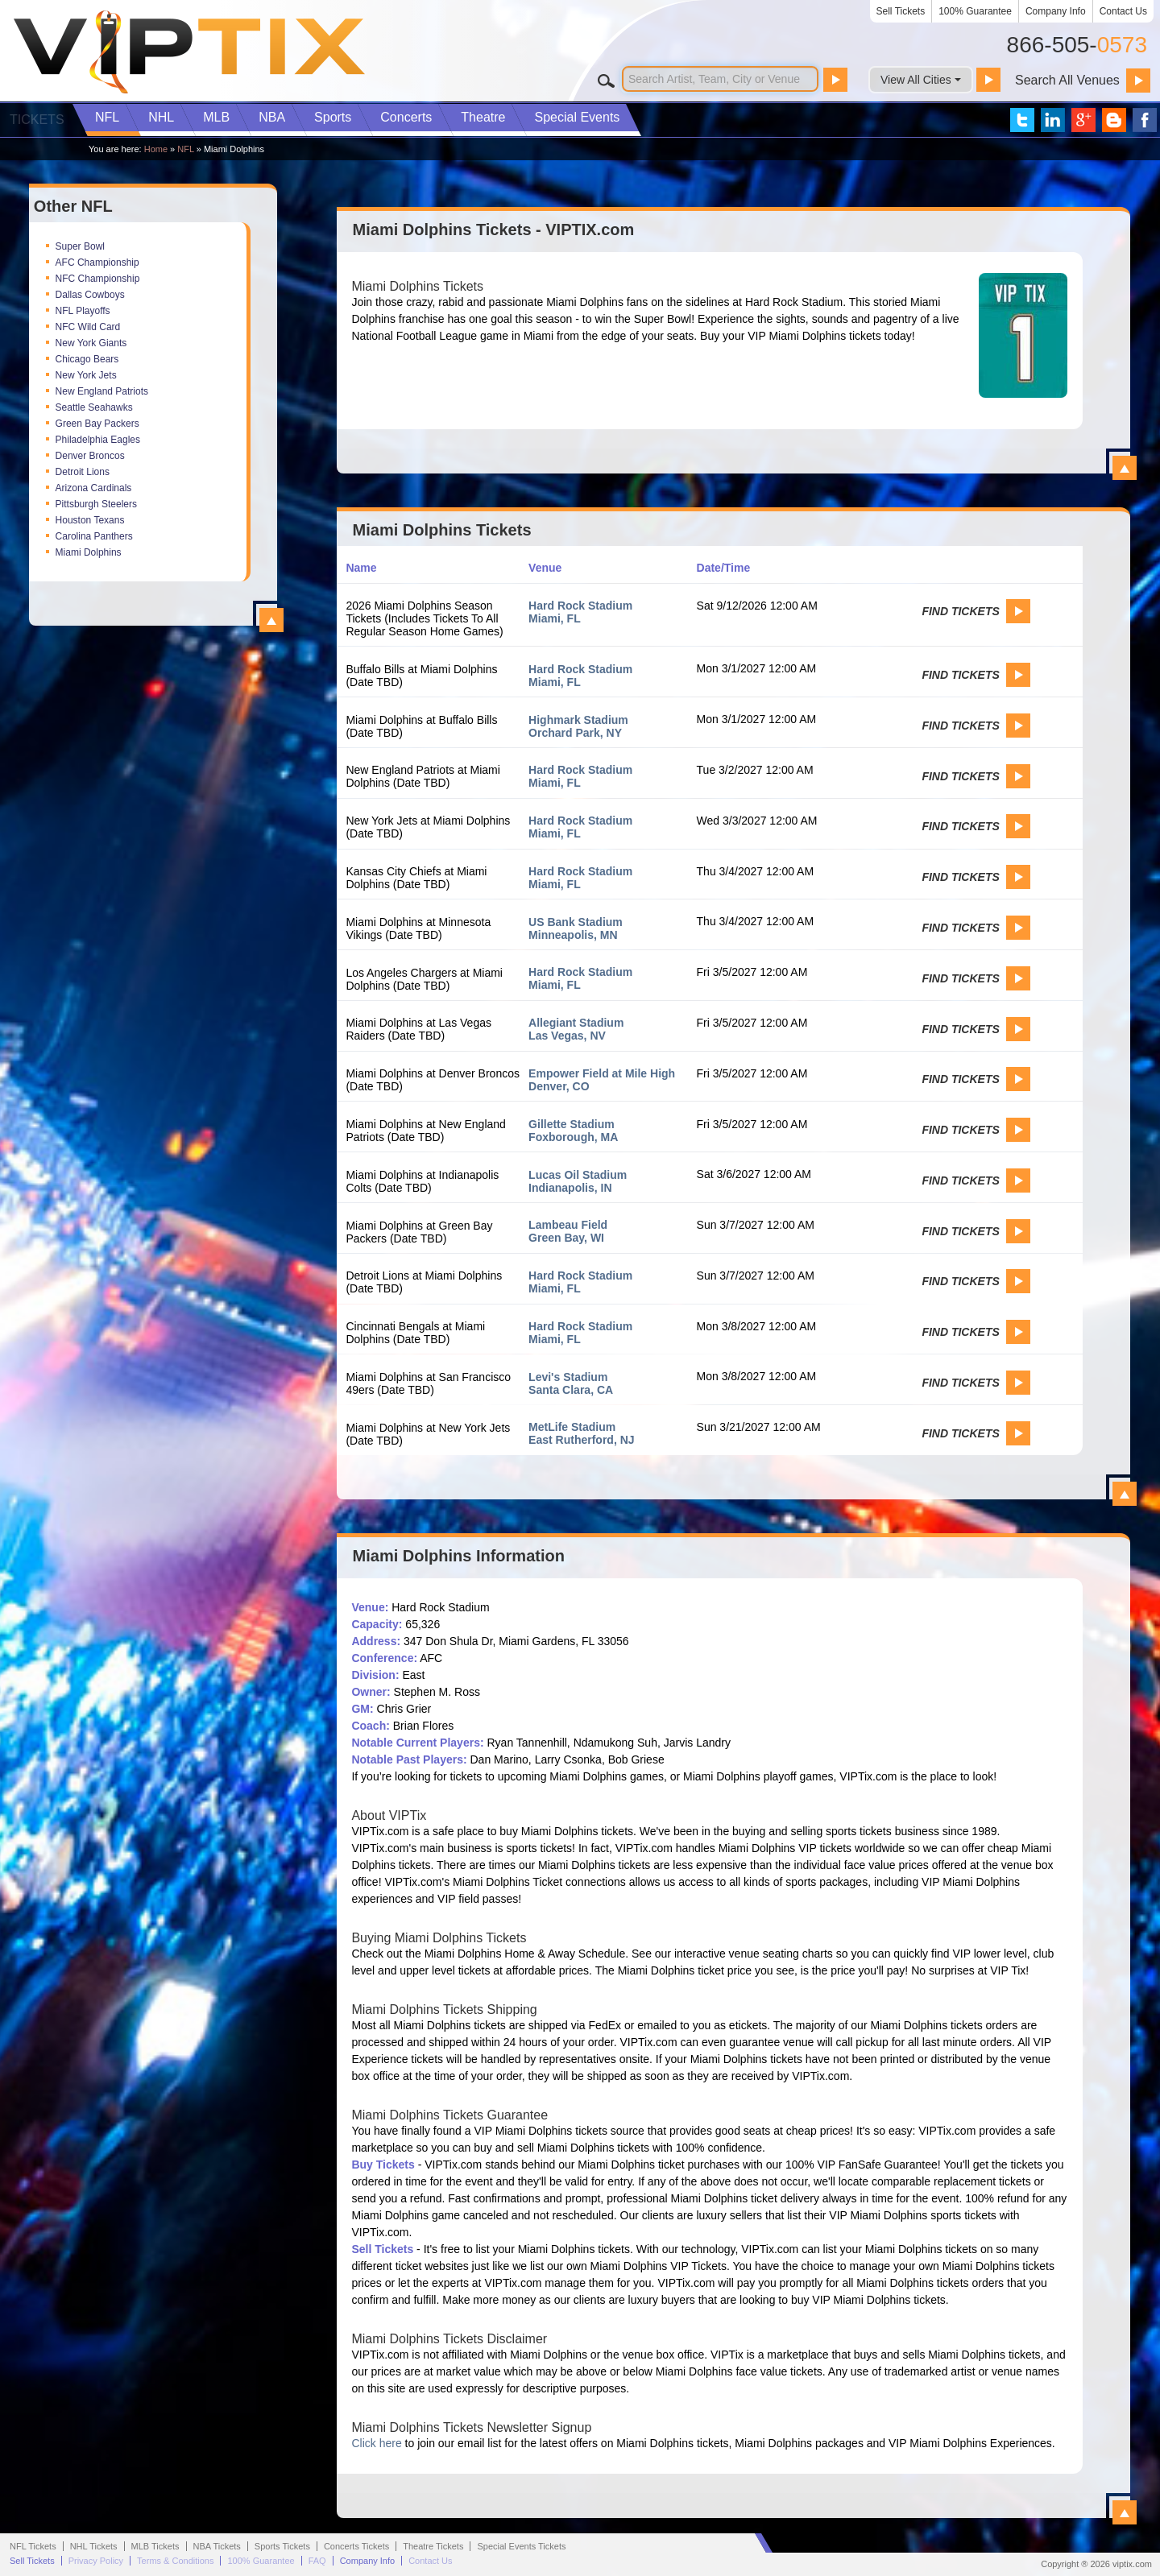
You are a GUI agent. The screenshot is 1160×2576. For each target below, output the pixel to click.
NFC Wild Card (88, 327)
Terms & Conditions (175, 2561)
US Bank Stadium (575, 922)
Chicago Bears (87, 359)
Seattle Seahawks (94, 407)
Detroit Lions (83, 472)
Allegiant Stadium (576, 1022)
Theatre (483, 117)
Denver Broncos (90, 455)
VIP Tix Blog (1114, 120)
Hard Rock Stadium (580, 605)
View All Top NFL (271, 620)
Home (156, 149)
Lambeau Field (567, 1224)
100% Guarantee (975, 11)
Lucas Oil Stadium (577, 1174)
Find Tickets (960, 611)
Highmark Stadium (578, 719)
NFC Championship (98, 278)
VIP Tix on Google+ (1083, 120)
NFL (107, 117)
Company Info (1055, 11)
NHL (161, 117)
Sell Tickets (901, 11)
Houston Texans (90, 520)
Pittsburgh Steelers (96, 504)
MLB (216, 117)
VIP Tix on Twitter (1022, 120)
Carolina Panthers (94, 536)
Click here (376, 2443)
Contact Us (1123, 11)
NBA (272, 117)
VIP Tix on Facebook (1145, 120)
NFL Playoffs (83, 310)
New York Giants (91, 343)
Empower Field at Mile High (601, 1073)
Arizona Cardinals (94, 488)
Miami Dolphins (89, 552)
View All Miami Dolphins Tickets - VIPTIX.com (1124, 468)
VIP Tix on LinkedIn (1053, 120)
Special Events (576, 117)
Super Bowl (80, 246)
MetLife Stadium (571, 1426)
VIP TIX (188, 52)
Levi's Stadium (567, 1377)
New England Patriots (102, 391)
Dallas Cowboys (90, 294)
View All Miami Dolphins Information (1124, 2512)
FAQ (317, 2561)
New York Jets (86, 375)
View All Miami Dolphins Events (1124, 1494)
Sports (332, 117)
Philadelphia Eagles (98, 439)
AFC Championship (97, 262)
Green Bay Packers (97, 423)
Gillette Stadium (571, 1124)
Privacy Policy (95, 2561)
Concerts (406, 117)
